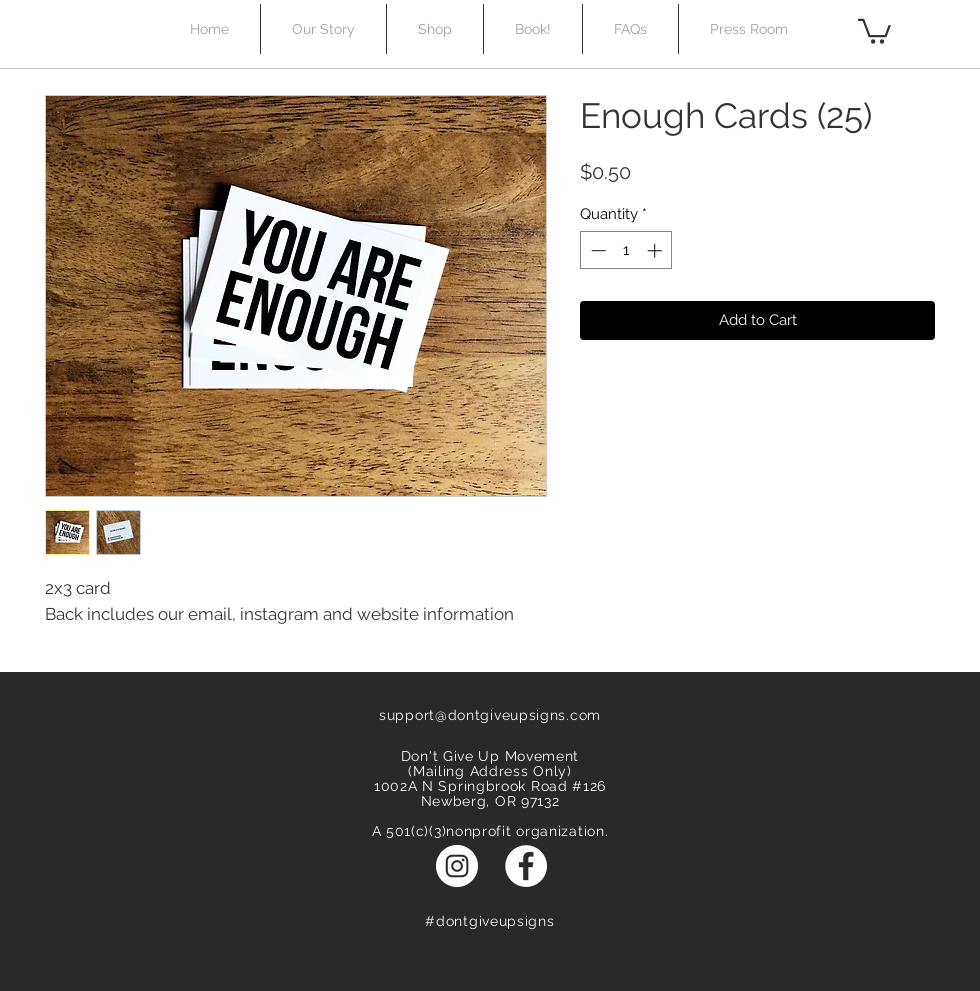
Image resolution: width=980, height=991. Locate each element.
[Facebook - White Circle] (526, 866)
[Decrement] (596, 250)
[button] (874, 30)
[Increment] (656, 250)
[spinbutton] (626, 250)
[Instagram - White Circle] (457, 866)
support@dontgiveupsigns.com (490, 715)
